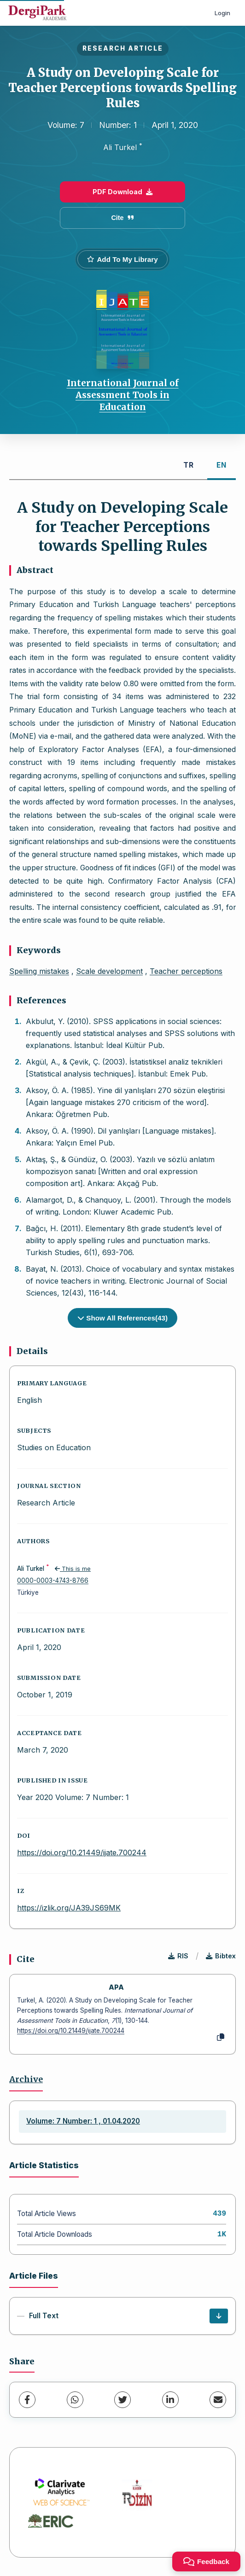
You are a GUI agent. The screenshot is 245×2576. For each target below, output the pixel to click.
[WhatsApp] (75, 2399)
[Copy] (220, 2037)
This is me (73, 1568)
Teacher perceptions (186, 971)
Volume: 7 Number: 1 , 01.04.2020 (83, 2121)
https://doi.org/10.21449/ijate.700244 (81, 1852)
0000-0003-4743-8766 (52, 1580)
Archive (26, 2079)
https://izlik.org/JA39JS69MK (69, 1907)
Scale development (109, 971)
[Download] (219, 2316)
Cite (122, 217)
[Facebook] (27, 2399)
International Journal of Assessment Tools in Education (123, 395)
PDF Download (122, 192)
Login (222, 13)
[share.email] (218, 2399)
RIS (178, 1956)
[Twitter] (122, 2399)
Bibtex (221, 1956)
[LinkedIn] (170, 2399)
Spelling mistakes (39, 971)
